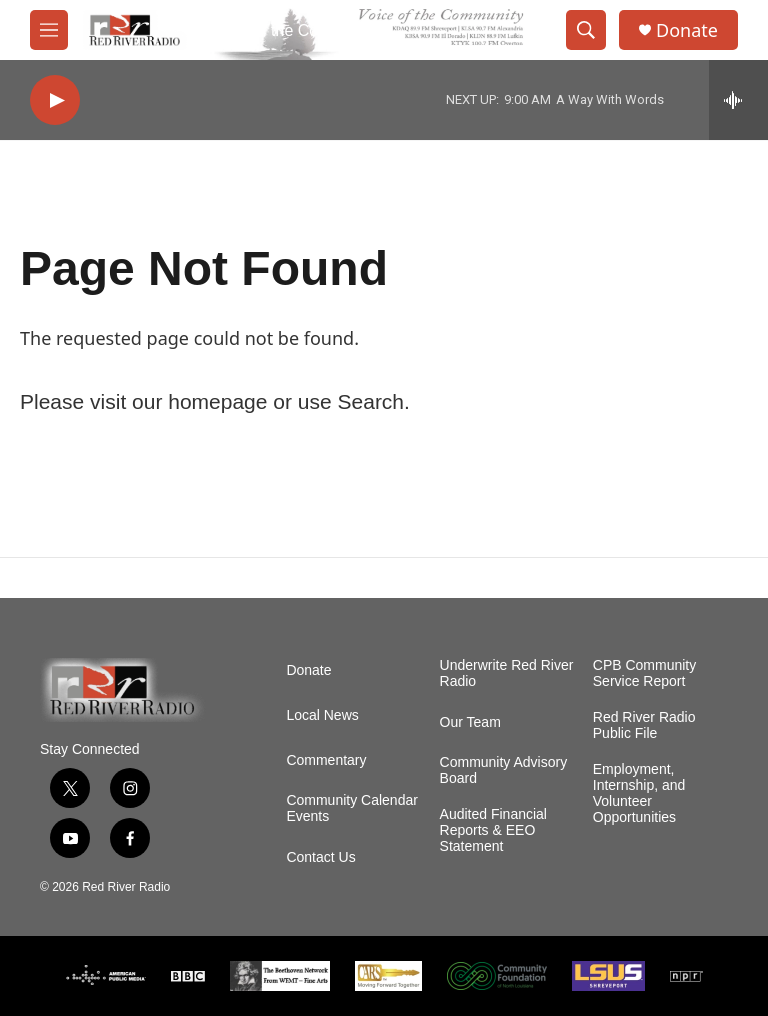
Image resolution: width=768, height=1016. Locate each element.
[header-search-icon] (586, 30)
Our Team (470, 722)
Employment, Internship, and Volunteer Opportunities (639, 793)
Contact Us (320, 857)
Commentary (326, 760)
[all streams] (738, 100)
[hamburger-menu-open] (49, 30)
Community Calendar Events (352, 808)
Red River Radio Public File (644, 725)
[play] (55, 100)
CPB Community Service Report (644, 673)
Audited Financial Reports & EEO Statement (493, 830)
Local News (322, 715)
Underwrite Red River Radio (507, 673)
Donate (687, 30)
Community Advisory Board (504, 770)
